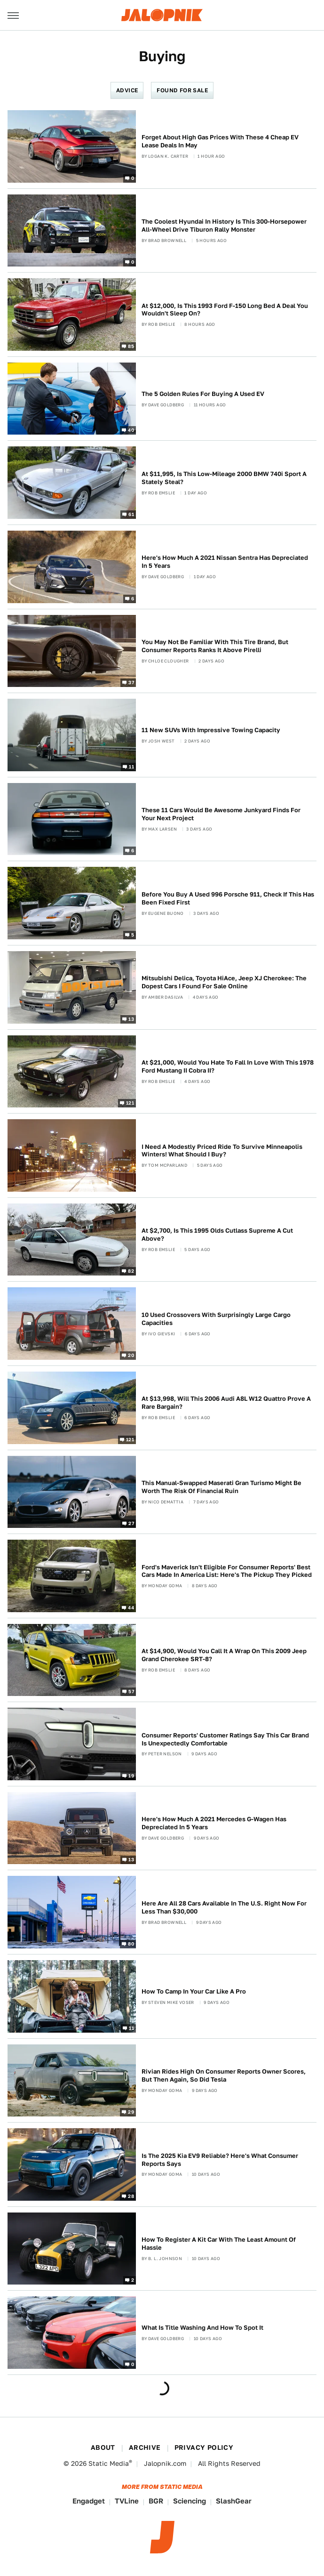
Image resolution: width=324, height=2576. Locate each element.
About (103, 2447)
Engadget (88, 2501)
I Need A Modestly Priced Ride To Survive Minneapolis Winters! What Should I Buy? (222, 1150)
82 (131, 1271)
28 (131, 2196)
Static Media (108, 2463)
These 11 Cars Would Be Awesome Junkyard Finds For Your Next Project (221, 814)
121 (130, 1103)
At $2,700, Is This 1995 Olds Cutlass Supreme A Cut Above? (217, 1234)
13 (131, 1018)
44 (131, 1607)
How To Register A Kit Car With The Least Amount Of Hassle (219, 2243)
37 (131, 682)
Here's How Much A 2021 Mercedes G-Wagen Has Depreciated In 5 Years (214, 1823)
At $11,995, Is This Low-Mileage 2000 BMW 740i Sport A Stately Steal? (224, 477)
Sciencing (189, 2501)
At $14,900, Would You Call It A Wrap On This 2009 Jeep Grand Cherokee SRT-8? (224, 1655)
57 (131, 1691)
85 (131, 345)
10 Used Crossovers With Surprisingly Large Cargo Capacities (216, 1318)
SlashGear (234, 2501)
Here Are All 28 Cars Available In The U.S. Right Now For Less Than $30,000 (224, 1907)
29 (131, 2112)
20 (131, 1355)
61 (131, 514)
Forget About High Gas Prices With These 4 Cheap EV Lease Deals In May (220, 141)
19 (131, 1775)
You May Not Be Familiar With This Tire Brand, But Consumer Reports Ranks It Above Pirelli (215, 646)
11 (131, 766)
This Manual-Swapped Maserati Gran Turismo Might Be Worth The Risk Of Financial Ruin (221, 1486)
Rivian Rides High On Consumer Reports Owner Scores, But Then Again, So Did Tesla (224, 2075)
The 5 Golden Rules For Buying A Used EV (203, 393)
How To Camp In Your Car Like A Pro (194, 1991)
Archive (145, 2447)
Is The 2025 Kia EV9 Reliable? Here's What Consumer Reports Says (220, 2159)
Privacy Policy (204, 2447)
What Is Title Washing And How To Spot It (202, 2327)
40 (131, 430)
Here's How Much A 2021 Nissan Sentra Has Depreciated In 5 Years (225, 561)
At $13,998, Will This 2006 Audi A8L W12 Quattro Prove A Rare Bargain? (226, 1402)
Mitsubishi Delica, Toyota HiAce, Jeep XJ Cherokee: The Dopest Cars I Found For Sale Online (224, 982)
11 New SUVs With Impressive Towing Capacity (211, 730)
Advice (127, 90)
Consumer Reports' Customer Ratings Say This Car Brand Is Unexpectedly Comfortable (225, 1739)
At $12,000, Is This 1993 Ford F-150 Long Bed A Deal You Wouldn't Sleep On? (225, 309)
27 (131, 1523)
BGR (156, 2501)
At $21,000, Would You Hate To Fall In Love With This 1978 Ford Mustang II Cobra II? (228, 1066)
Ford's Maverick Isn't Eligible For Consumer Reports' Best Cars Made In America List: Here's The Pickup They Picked (227, 1571)
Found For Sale (182, 90)
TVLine (127, 2501)
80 (131, 1943)
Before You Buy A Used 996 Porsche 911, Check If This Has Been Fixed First (228, 898)
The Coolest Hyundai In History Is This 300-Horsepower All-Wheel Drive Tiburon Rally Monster (224, 225)
